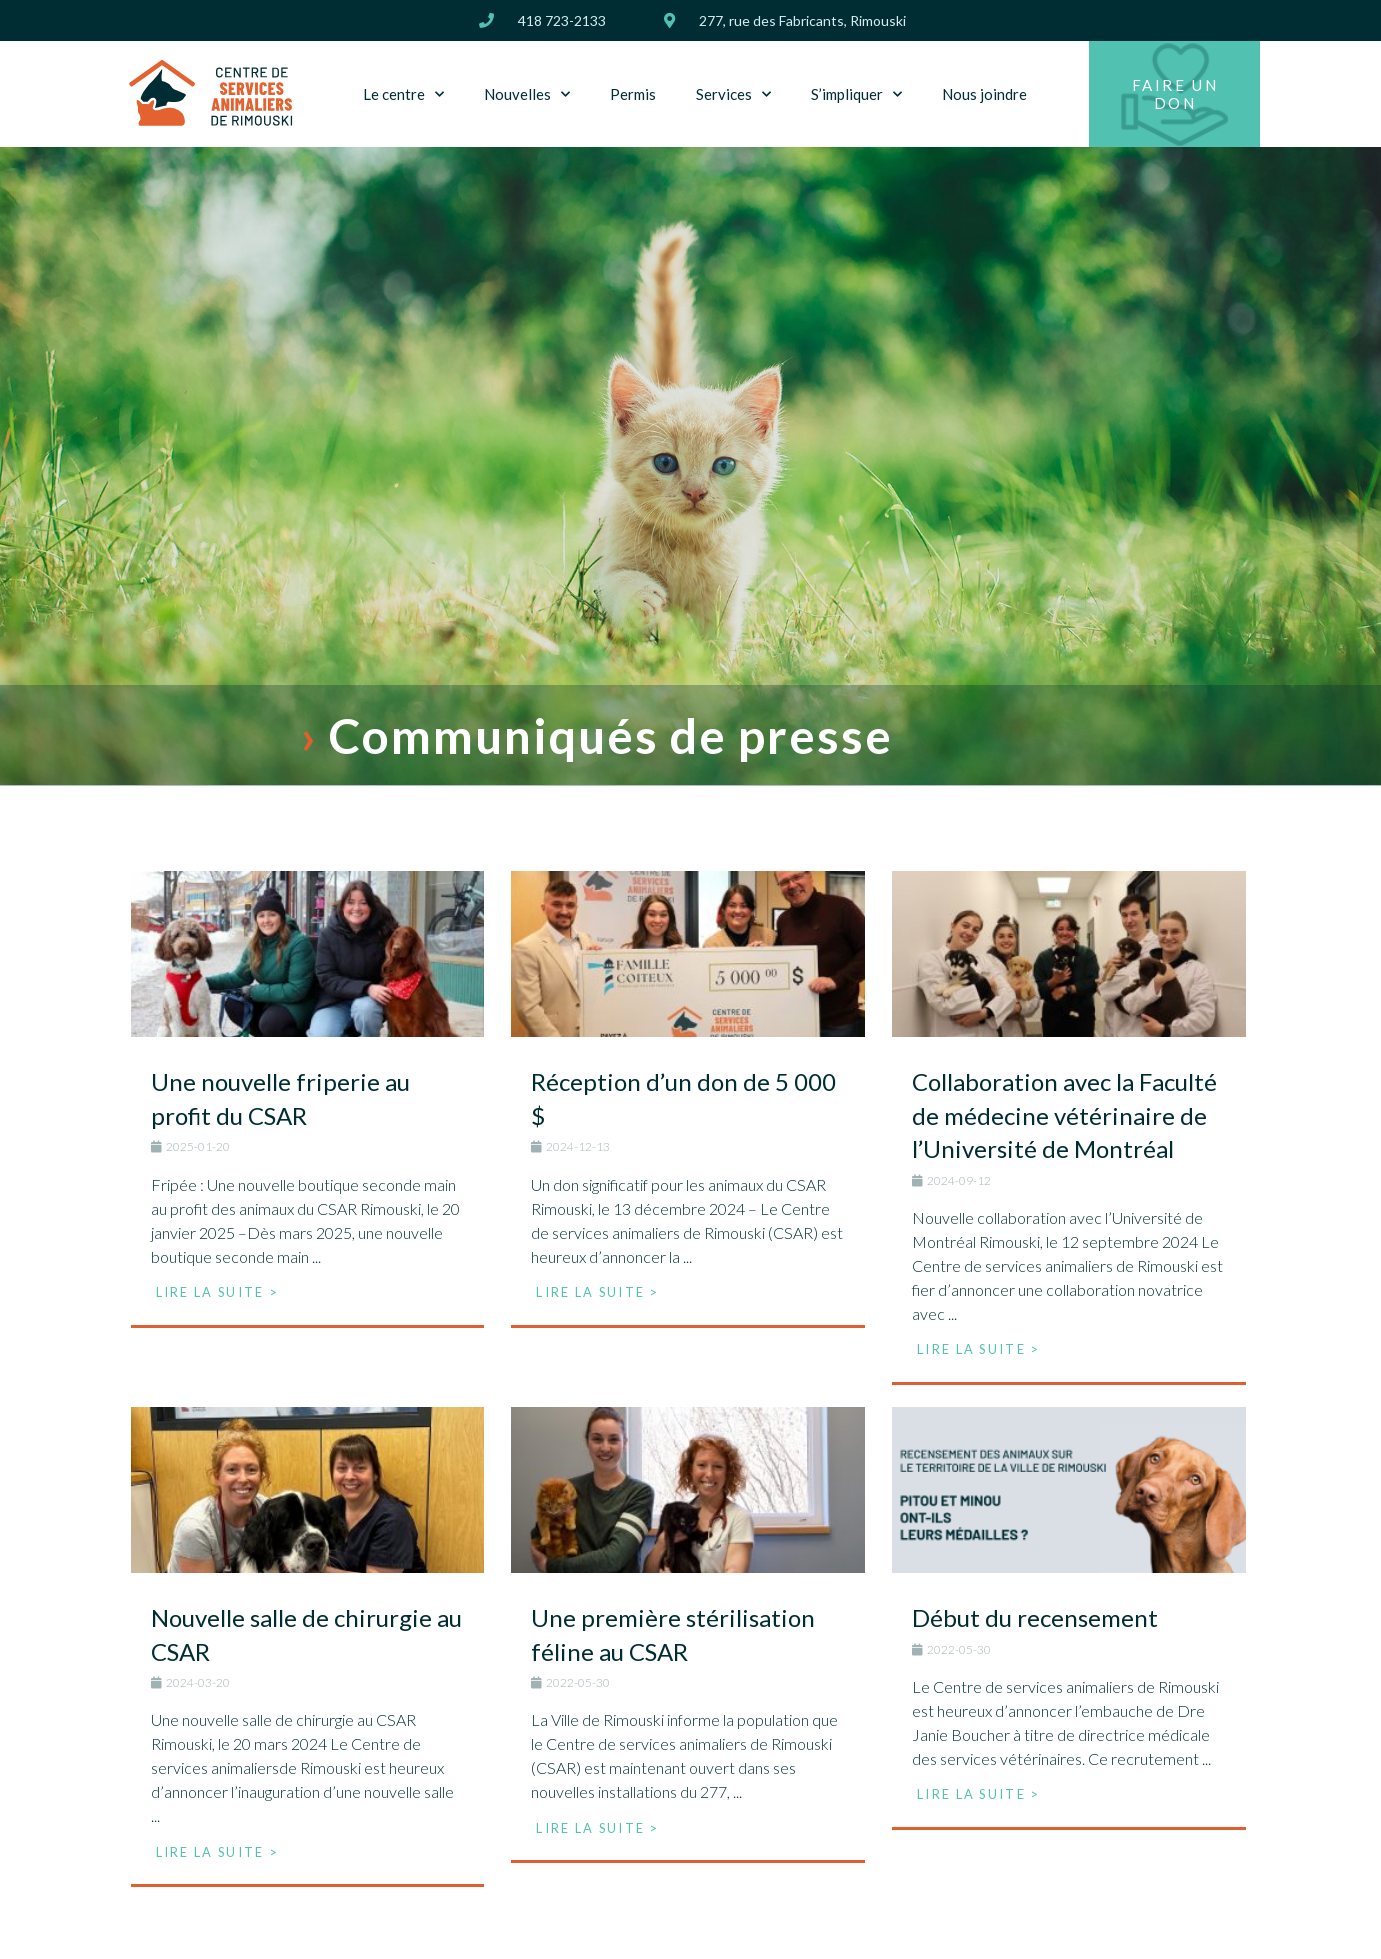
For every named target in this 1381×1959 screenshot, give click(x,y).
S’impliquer (856, 94)
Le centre (403, 94)
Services (733, 94)
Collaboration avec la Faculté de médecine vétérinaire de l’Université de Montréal (1064, 1115)
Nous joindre (984, 94)
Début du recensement (1035, 1617)
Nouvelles (527, 94)
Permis (633, 94)
